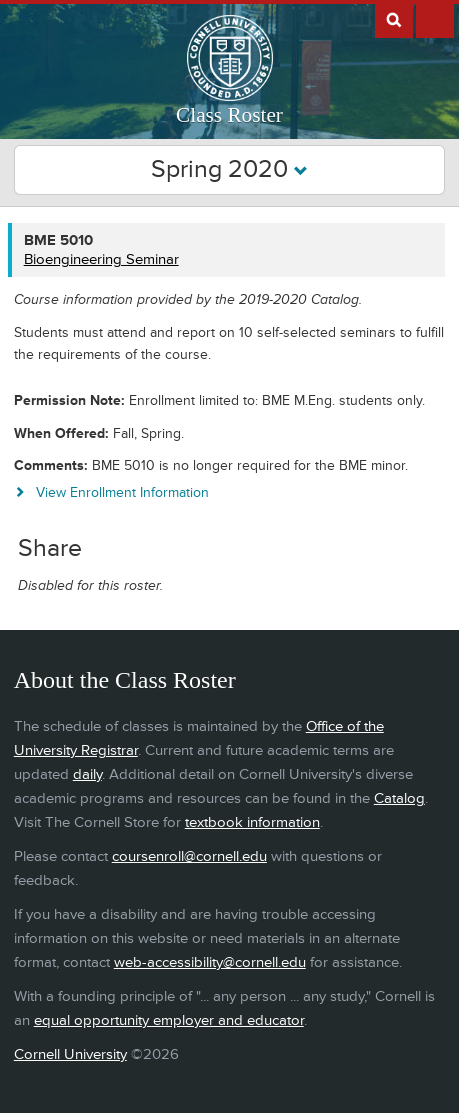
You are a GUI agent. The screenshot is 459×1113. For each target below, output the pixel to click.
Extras (435, 19)
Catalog (399, 798)
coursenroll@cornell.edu (189, 856)
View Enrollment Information (122, 492)
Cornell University (70, 1054)
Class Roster (229, 115)
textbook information (252, 822)
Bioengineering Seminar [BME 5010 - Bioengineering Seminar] (101, 259)
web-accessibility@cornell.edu (210, 962)
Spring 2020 (229, 169)
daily (87, 774)
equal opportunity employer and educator (169, 1020)
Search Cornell (394, 19)
